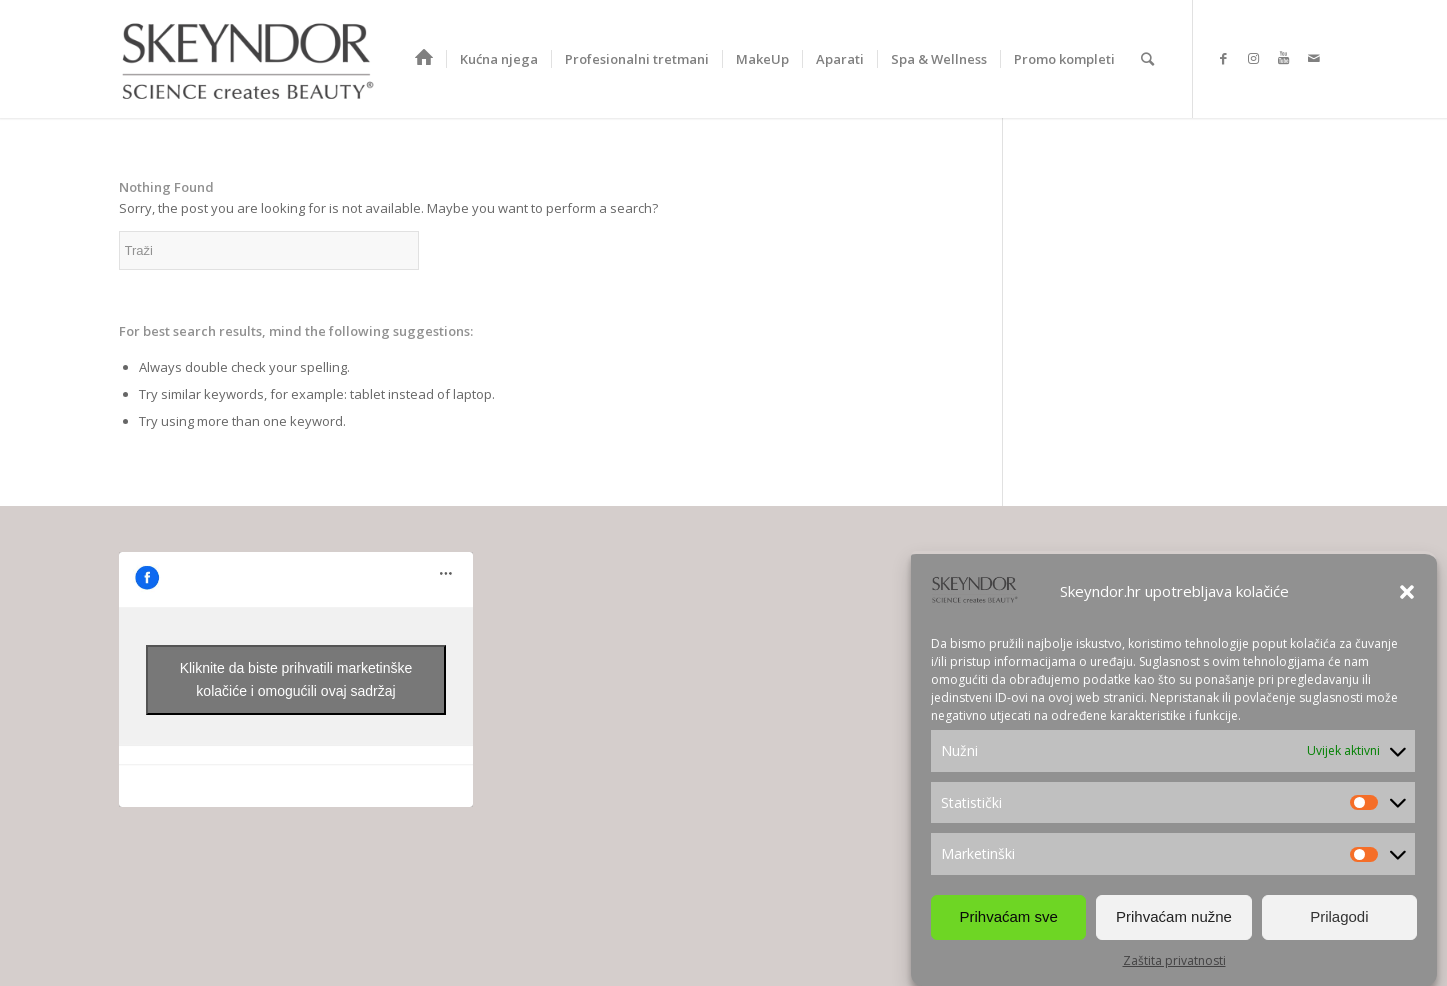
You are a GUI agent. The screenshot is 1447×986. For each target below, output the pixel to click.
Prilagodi (1339, 916)
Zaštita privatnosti (1174, 960)
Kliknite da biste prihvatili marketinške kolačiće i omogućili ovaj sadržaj (296, 679)
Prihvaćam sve (1008, 916)
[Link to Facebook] (1224, 58)
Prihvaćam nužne (1174, 916)
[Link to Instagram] (1254, 58)
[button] (1407, 592)
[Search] (1147, 59)
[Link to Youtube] (1284, 58)
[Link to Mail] (1314, 58)
